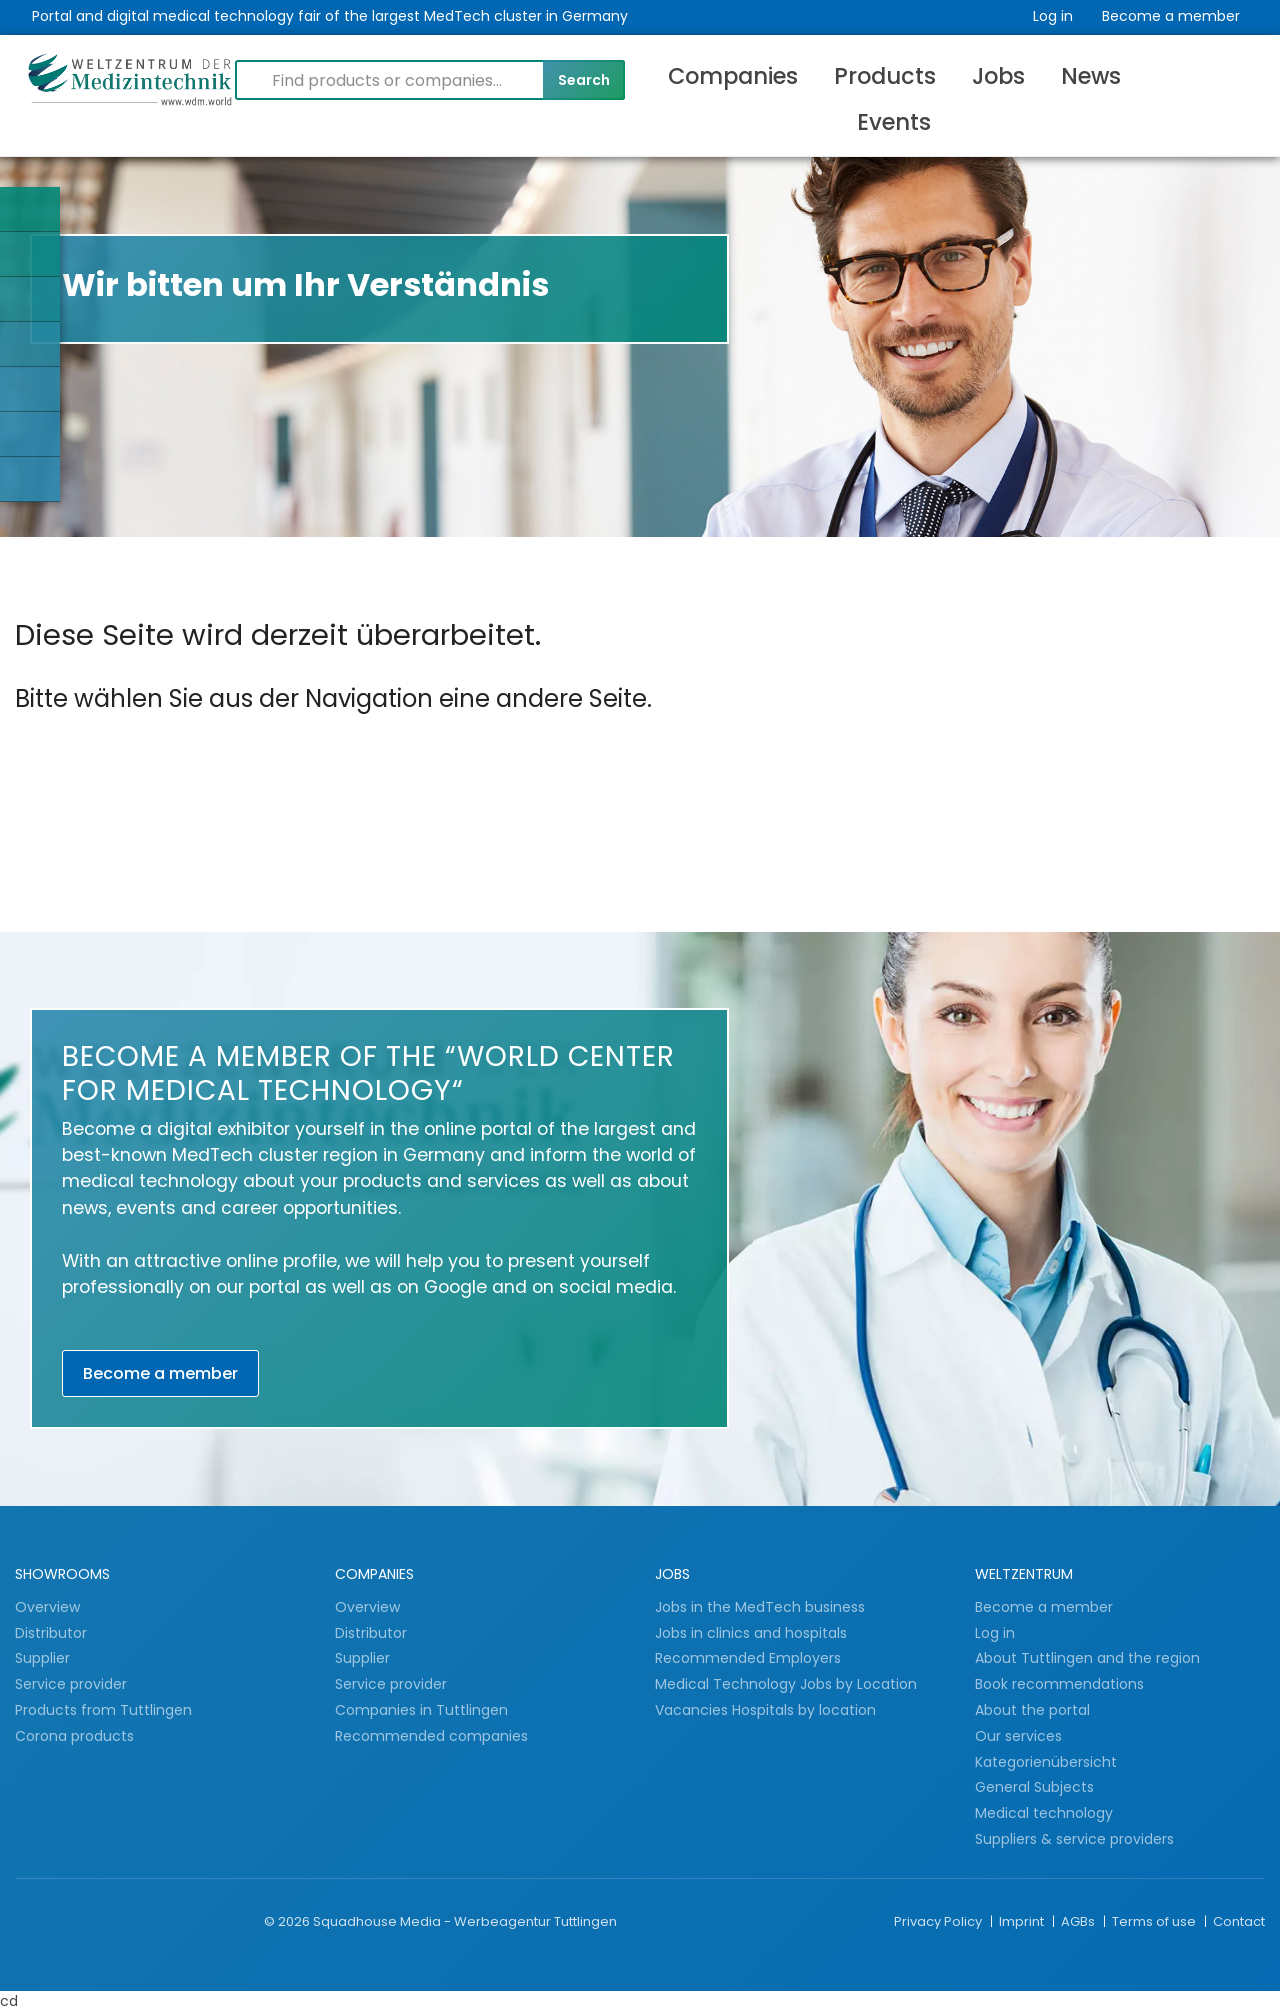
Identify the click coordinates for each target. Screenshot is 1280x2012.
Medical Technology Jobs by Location (786, 1684)
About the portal (1032, 1710)
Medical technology (1044, 1813)
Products (885, 76)
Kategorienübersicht (1046, 1762)
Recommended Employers (748, 1658)
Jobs (998, 76)
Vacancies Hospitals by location (765, 1710)
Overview (47, 1607)
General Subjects (1034, 1787)
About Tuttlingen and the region (1087, 1658)
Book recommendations (1059, 1684)
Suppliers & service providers (1074, 1839)
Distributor (53, 1633)
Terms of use (1155, 1921)
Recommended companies (431, 1736)
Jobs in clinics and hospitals (751, 1633)
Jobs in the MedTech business (760, 1607)
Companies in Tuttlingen (421, 1710)
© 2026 (287, 1921)
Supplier (44, 1658)
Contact (1239, 1921)
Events (894, 122)
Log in (1053, 16)
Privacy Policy (939, 1921)
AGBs (1079, 1921)
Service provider (73, 1684)
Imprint (1023, 1921)
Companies (733, 76)
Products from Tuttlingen (103, 1710)
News (1091, 76)
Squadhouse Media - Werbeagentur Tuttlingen (465, 1921)
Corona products (74, 1736)
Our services (1018, 1736)
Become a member (1171, 16)
